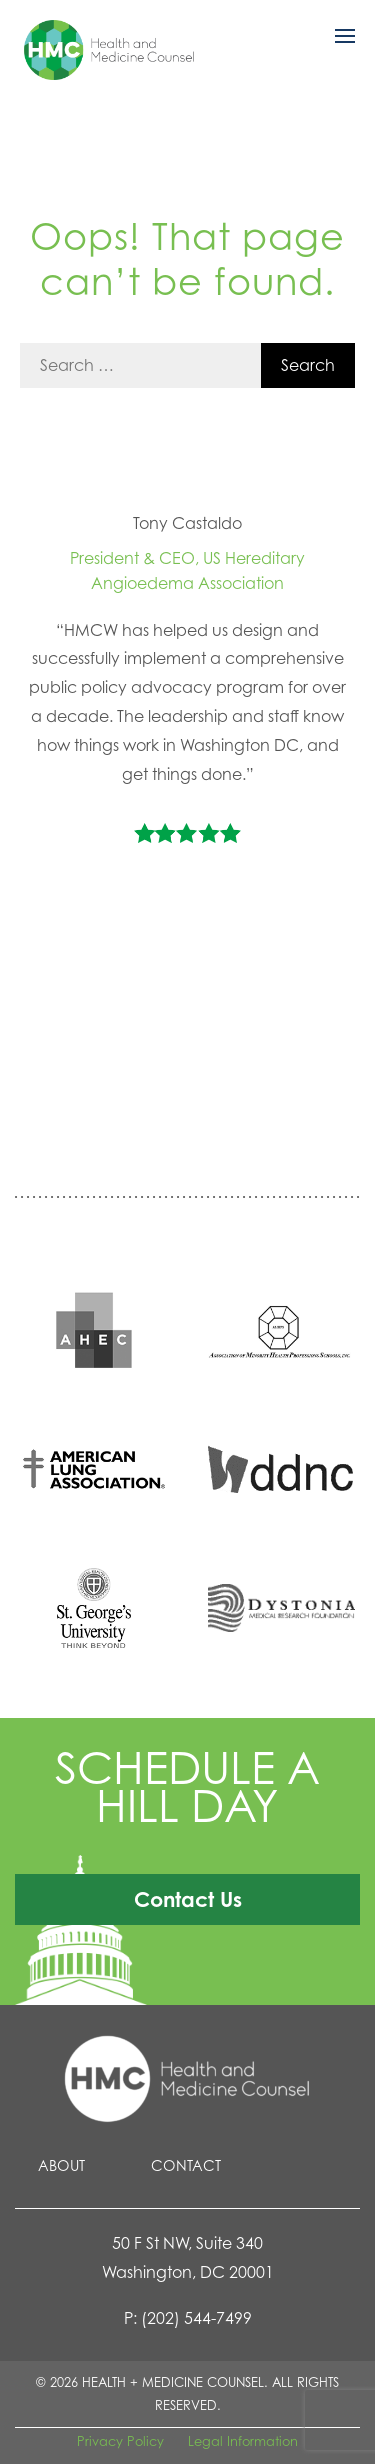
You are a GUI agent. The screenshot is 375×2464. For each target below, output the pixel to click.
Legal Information (243, 2441)
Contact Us (188, 1899)
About (61, 2165)
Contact (186, 2165)
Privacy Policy (120, 2441)
